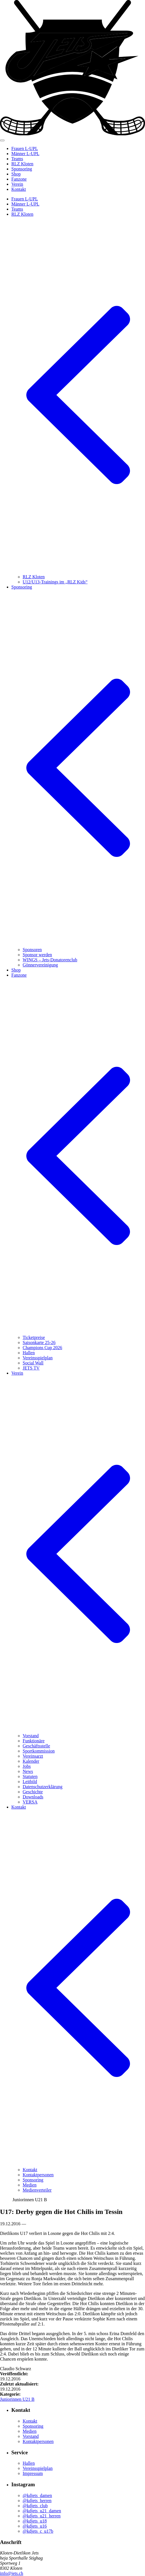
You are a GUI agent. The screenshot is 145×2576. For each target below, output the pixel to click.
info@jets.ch (11, 2573)
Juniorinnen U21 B (17, 2399)
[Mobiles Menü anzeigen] (2, 140)
